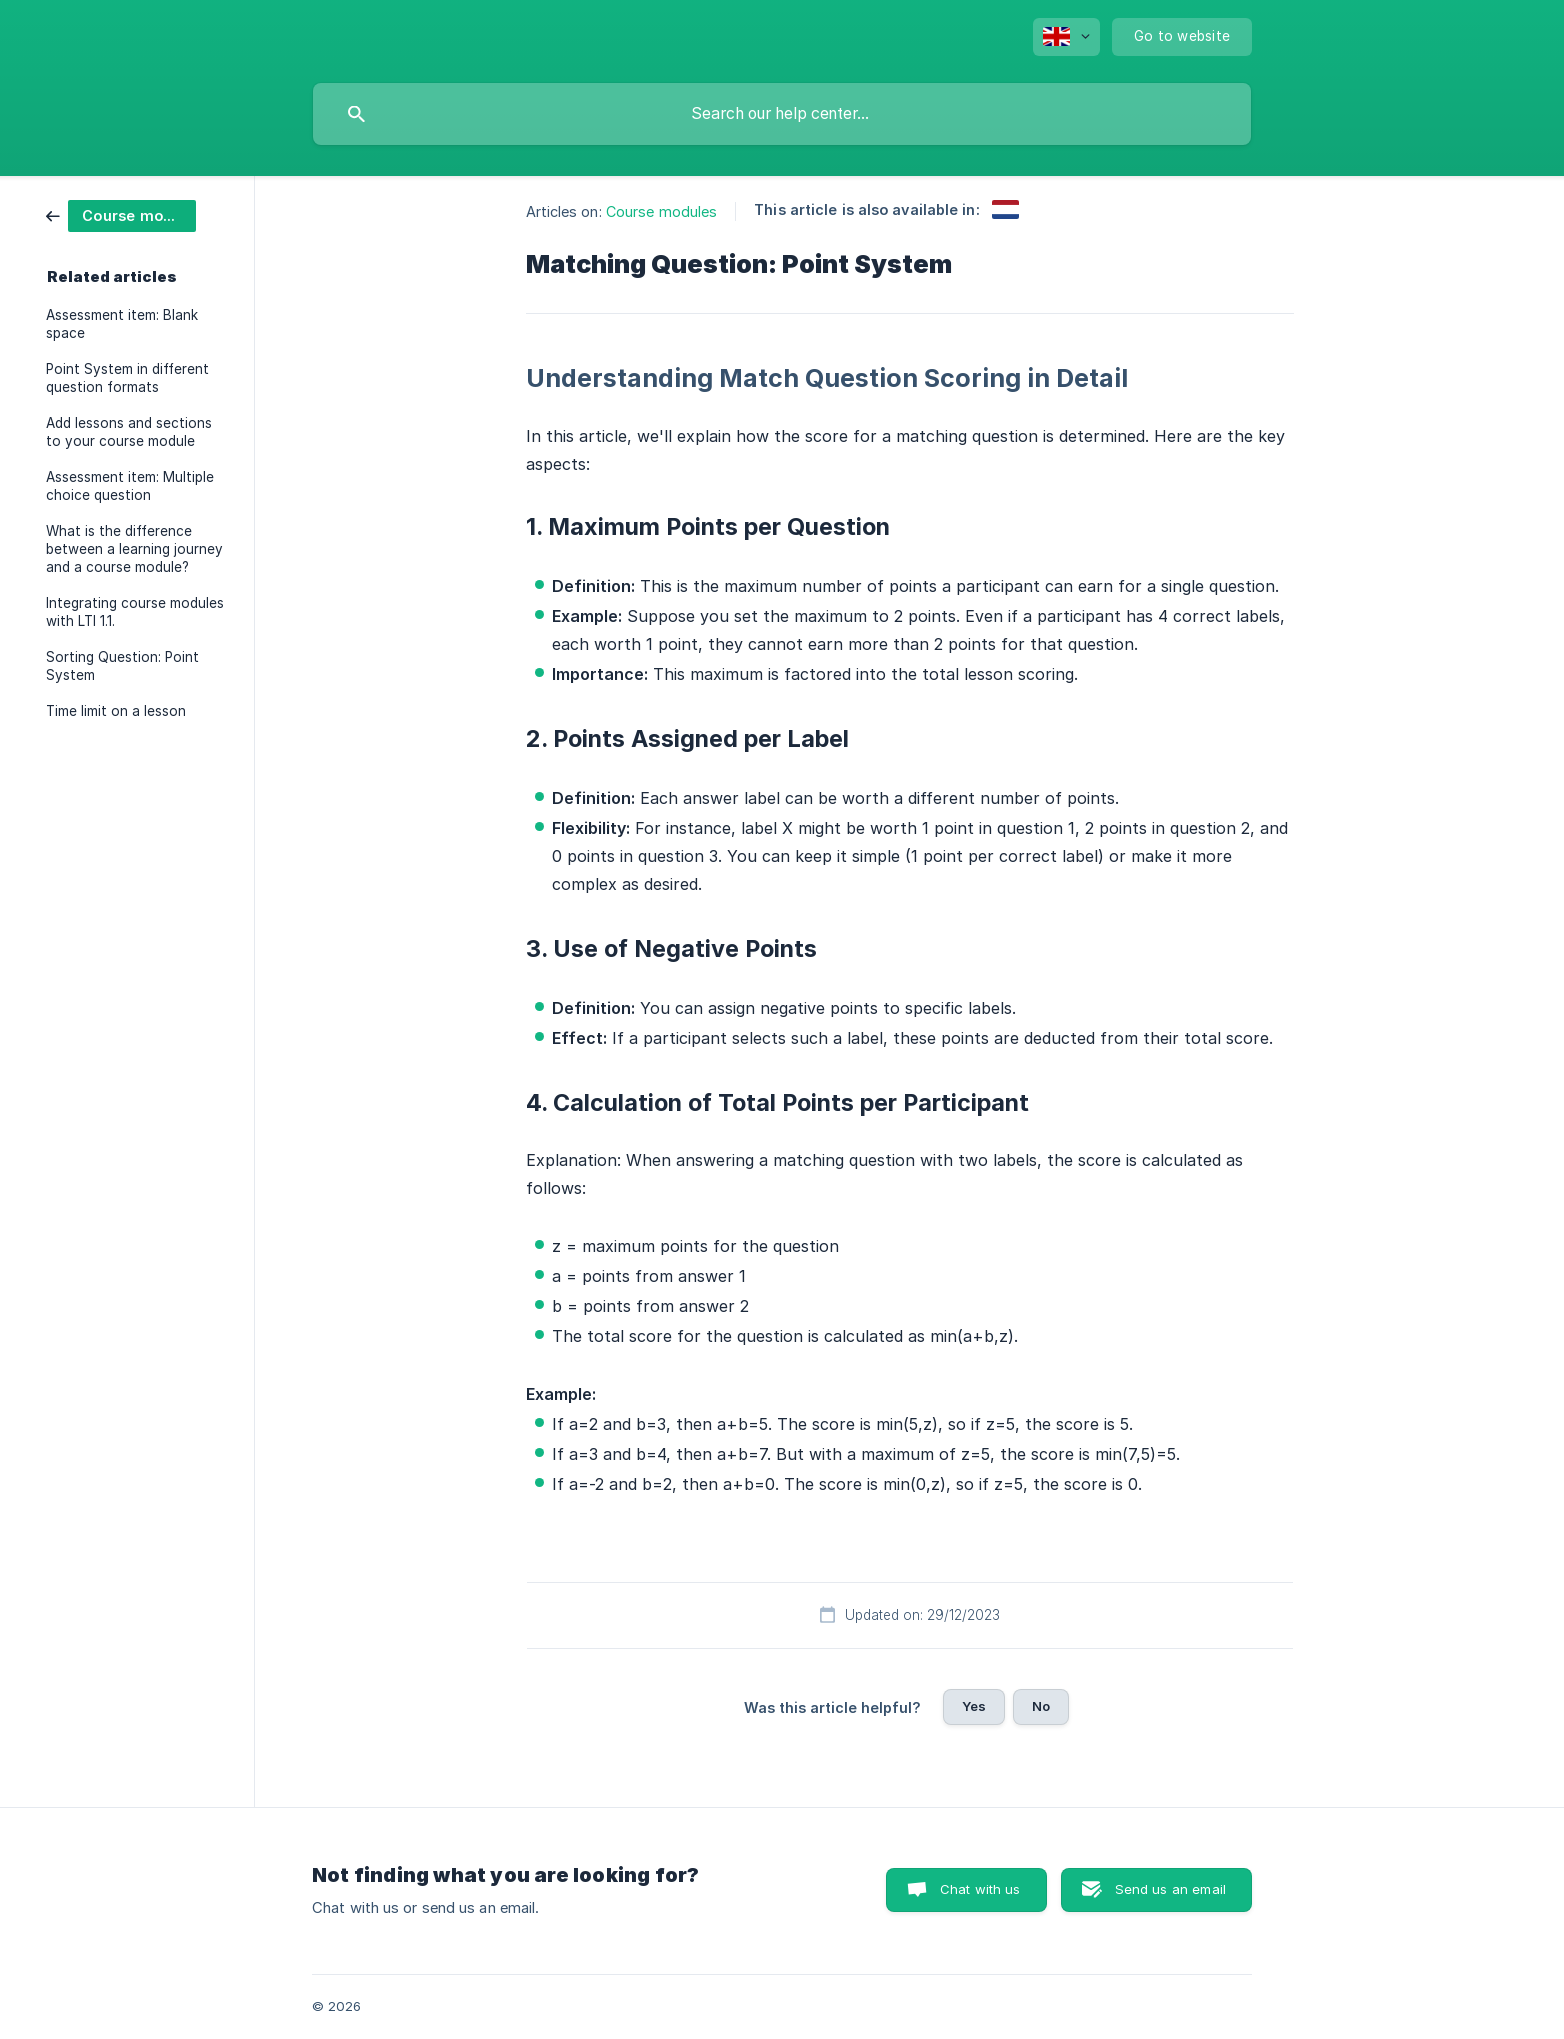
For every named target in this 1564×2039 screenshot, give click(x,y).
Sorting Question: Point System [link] (122, 666)
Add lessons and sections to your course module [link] (129, 432)
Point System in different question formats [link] (127, 378)
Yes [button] (974, 1706)
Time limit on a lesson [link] (116, 711)
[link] (121, 214)
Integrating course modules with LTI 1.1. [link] (135, 612)
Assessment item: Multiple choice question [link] (130, 486)
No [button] (1041, 1706)
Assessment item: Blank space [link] (122, 324)
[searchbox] (782, 114)
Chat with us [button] (980, 1889)
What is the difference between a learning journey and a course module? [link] (134, 549)
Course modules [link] (661, 211)
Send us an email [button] (1170, 1889)
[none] (1066, 37)
